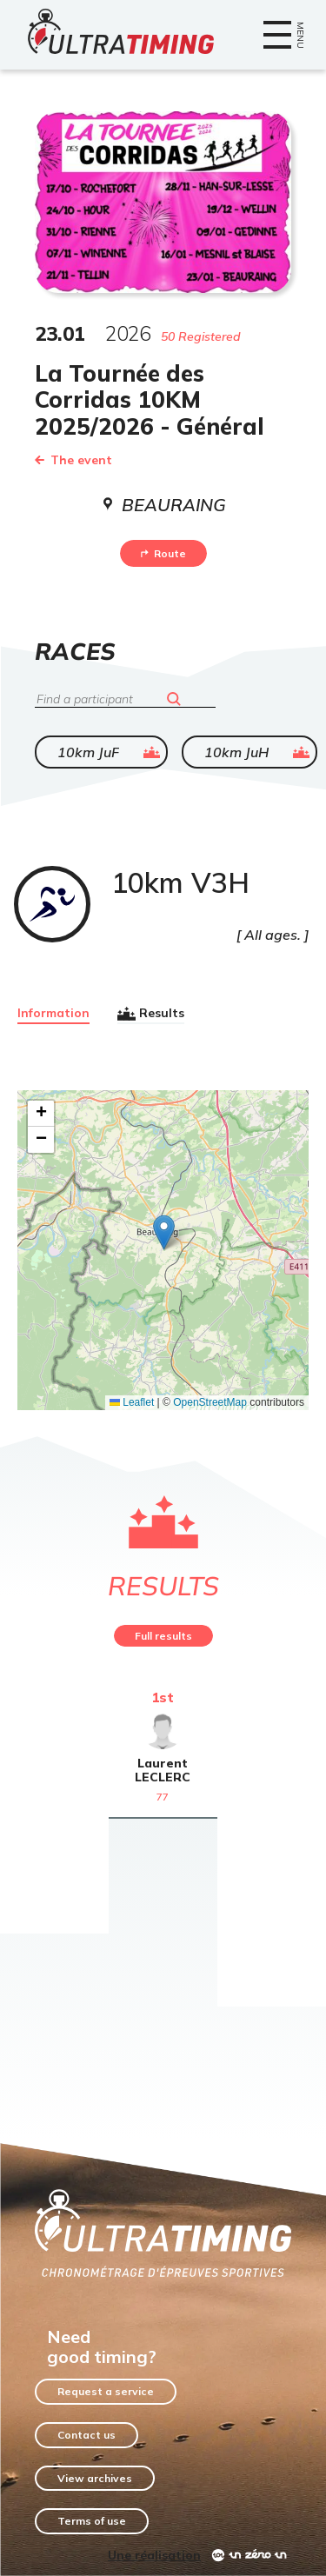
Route (163, 553)
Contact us (86, 2434)
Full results (163, 1635)
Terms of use (91, 2520)
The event (73, 460)
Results (150, 1014)
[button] (164, 1232)
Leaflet (132, 1402)
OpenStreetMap (210, 1402)
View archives (94, 2478)
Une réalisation (154, 2555)
